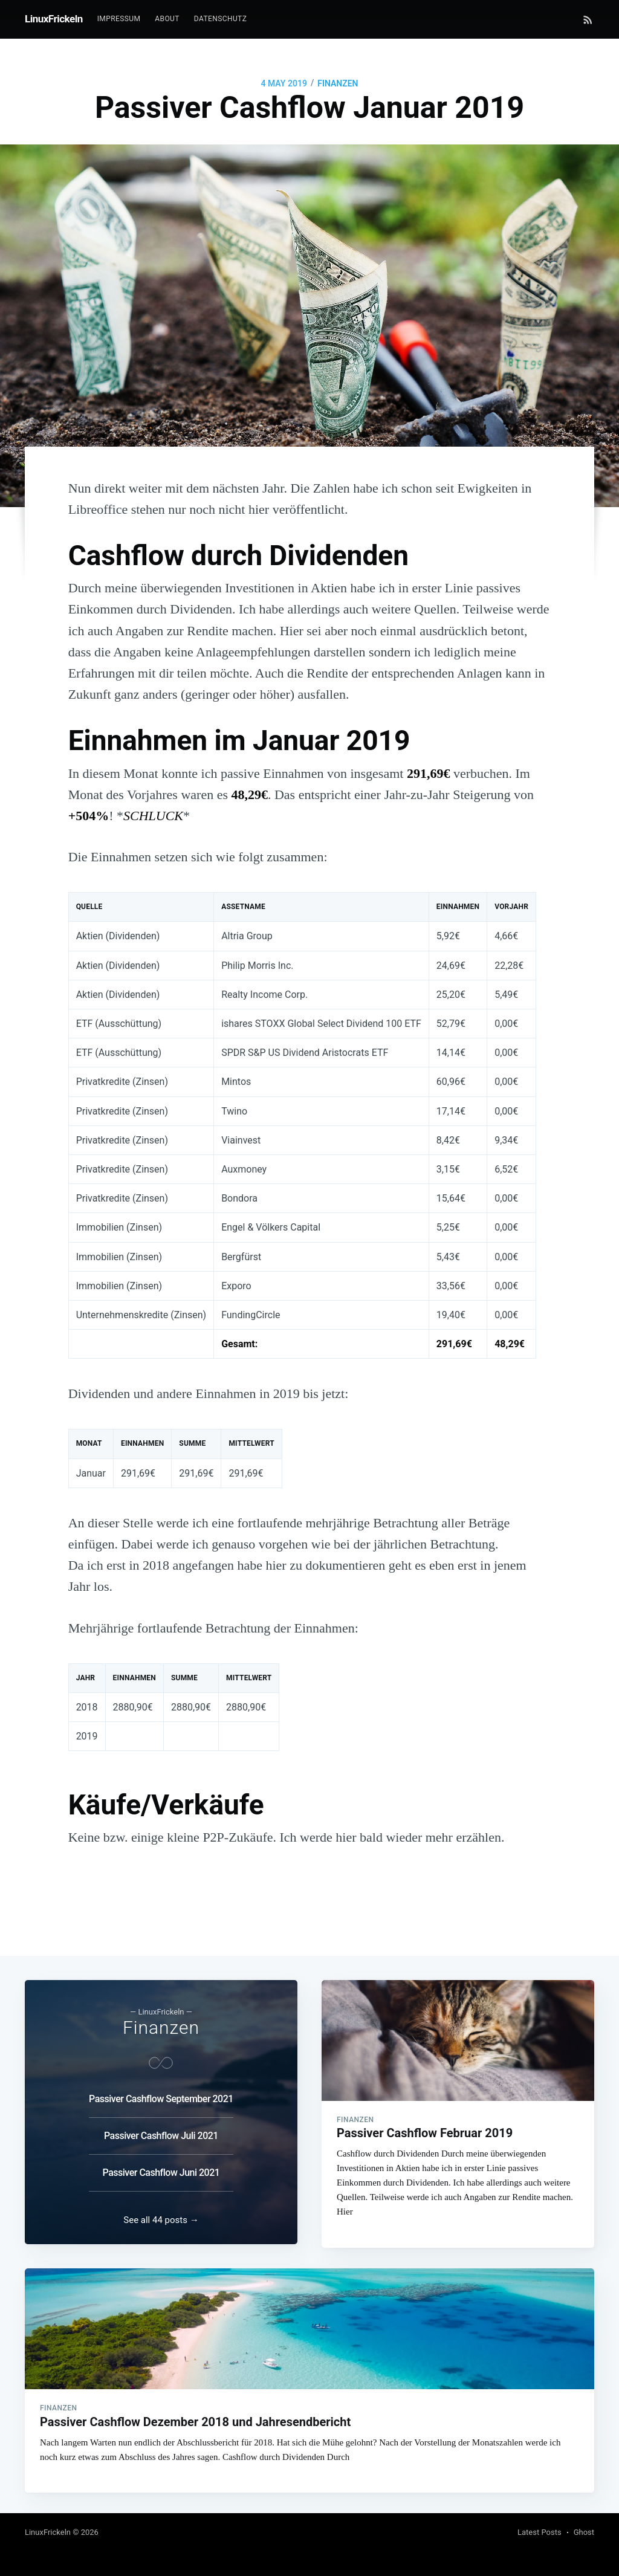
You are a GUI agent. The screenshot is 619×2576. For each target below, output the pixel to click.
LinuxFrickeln (54, 19)
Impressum (119, 19)
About (167, 19)
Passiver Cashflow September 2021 (161, 2092)
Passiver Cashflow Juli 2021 (161, 2129)
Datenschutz (220, 19)
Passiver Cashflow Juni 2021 (161, 2166)
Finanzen (337, 83)
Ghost (584, 2532)
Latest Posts (539, 2532)
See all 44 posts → (160, 2216)
